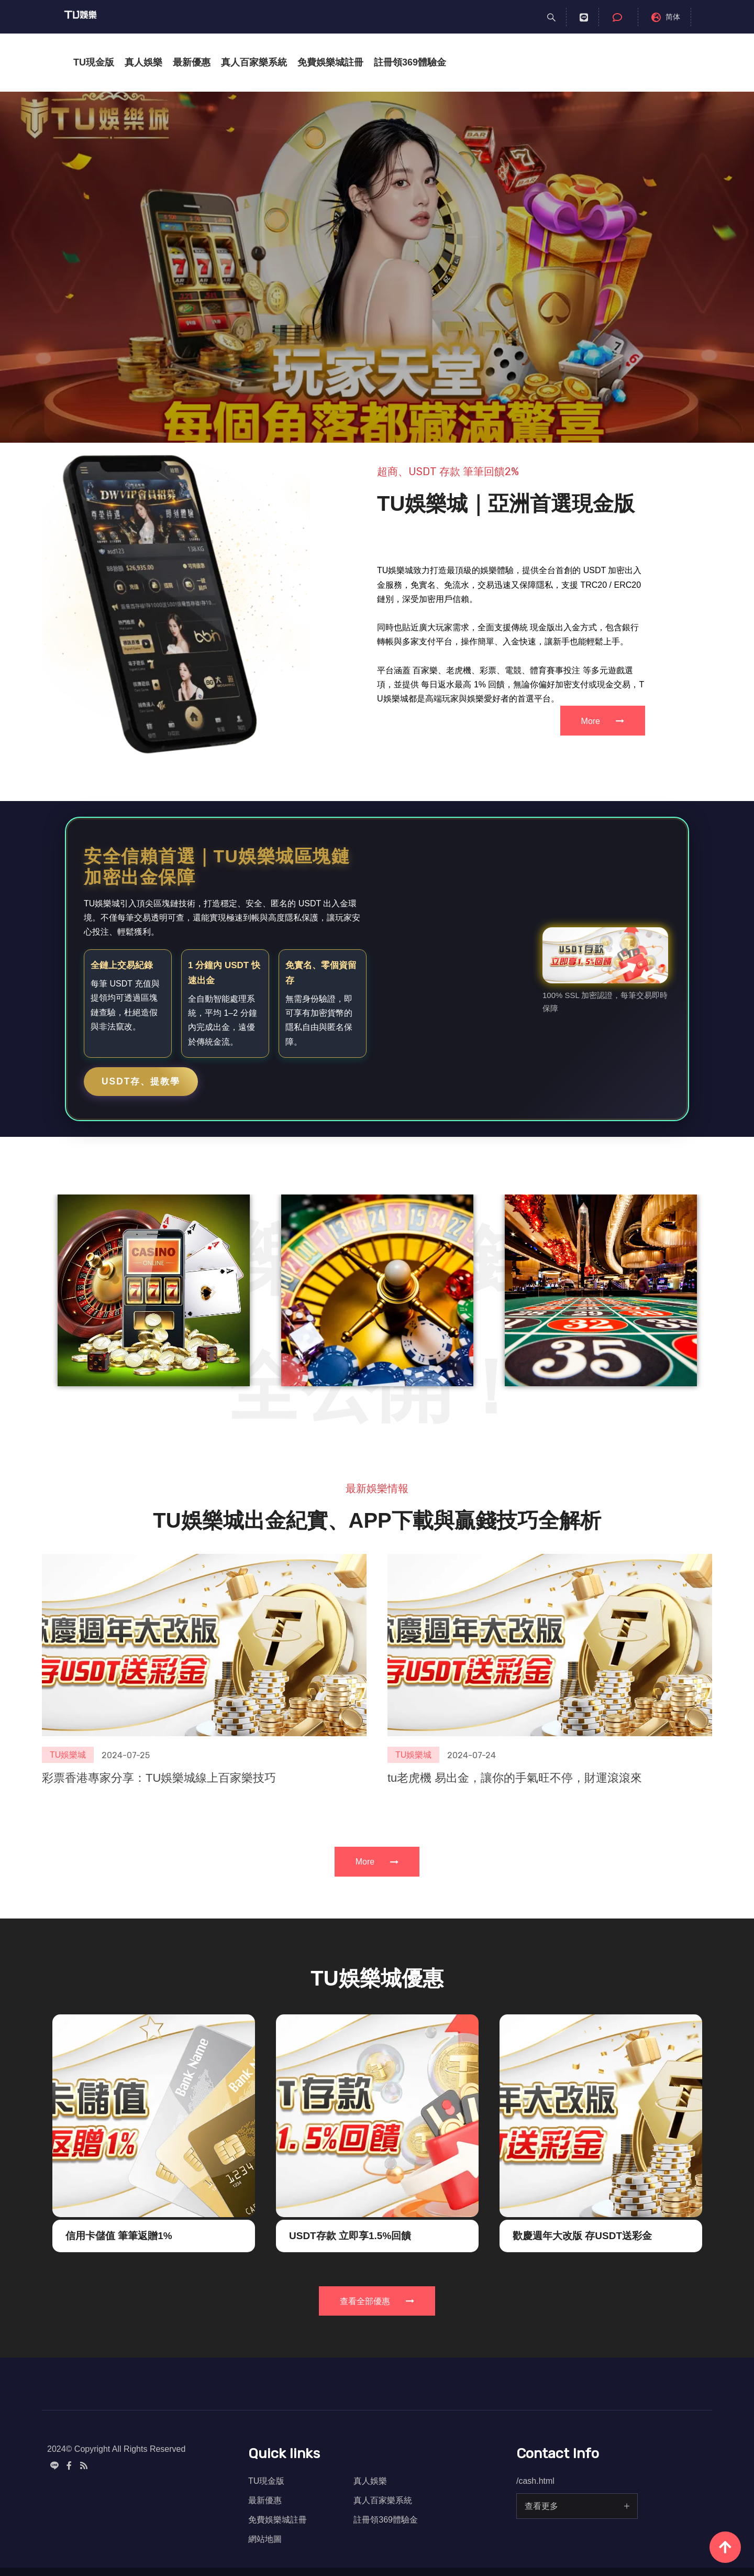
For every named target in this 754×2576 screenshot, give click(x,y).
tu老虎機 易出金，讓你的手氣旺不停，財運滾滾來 (514, 1732)
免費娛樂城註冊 (330, 62)
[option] (377, 267)
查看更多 (541, 2506)
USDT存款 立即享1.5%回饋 (350, 2280)
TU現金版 (93, 62)
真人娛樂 (143, 62)
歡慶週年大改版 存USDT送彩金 (582, 2280)
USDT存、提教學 (141, 1081)
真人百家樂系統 (254, 62)
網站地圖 (265, 2539)
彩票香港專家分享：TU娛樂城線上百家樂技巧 (159, 1732)
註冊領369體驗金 (410, 62)
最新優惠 (191, 62)
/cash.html (535, 2480)
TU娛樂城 (68, 1709)
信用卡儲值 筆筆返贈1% (118, 2280)
